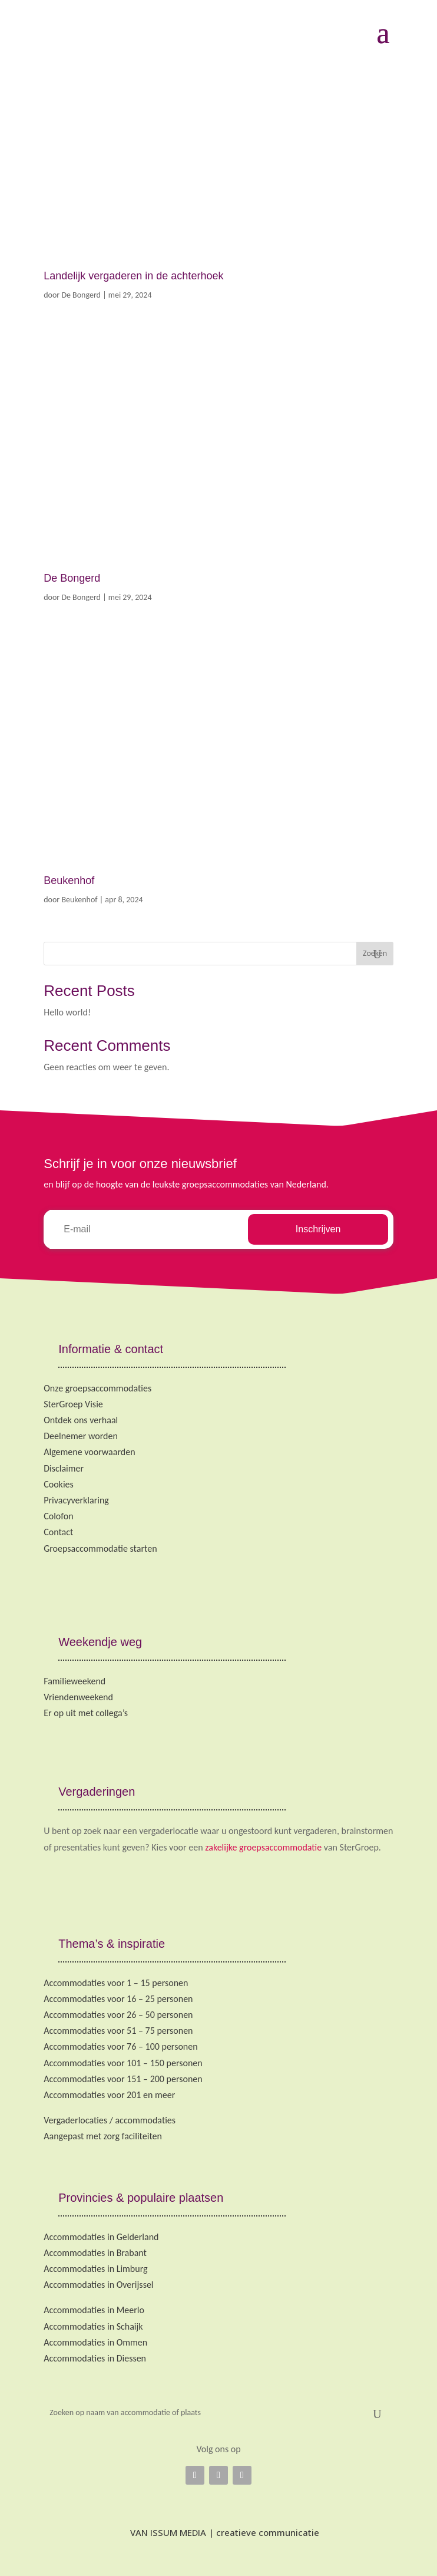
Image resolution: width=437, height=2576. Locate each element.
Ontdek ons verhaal (81, 1420)
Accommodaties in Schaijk (93, 2326)
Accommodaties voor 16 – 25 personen (118, 1998)
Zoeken (375, 953)
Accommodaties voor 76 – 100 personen (120, 2046)
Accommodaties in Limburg (95, 2268)
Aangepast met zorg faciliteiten (103, 2136)
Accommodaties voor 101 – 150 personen (123, 2063)
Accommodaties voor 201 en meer (109, 2094)
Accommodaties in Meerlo (94, 2310)
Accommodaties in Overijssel (98, 2284)
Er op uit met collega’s (86, 1713)
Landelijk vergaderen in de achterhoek (133, 276)
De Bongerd (81, 295)
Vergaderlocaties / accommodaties (110, 2120)
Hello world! (67, 1012)
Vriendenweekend (78, 1697)
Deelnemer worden (81, 1436)
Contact (58, 1532)
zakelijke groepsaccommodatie (263, 1847)
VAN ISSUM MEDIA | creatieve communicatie (218, 2532)
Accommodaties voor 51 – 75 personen (118, 2030)
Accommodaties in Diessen (95, 2358)
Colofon (58, 1516)
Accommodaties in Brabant (95, 2252)
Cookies (59, 1484)
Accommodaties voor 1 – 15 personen (116, 1982)
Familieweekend (74, 1681)
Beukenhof (69, 880)
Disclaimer (64, 1468)
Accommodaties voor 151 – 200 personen (123, 2078)
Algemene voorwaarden (89, 1451)
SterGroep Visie (73, 1404)
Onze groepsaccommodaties (97, 1388)
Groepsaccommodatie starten (100, 1548)
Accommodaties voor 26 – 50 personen (118, 2014)
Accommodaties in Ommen (95, 2342)
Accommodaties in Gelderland (101, 2236)
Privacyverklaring (76, 1500)
